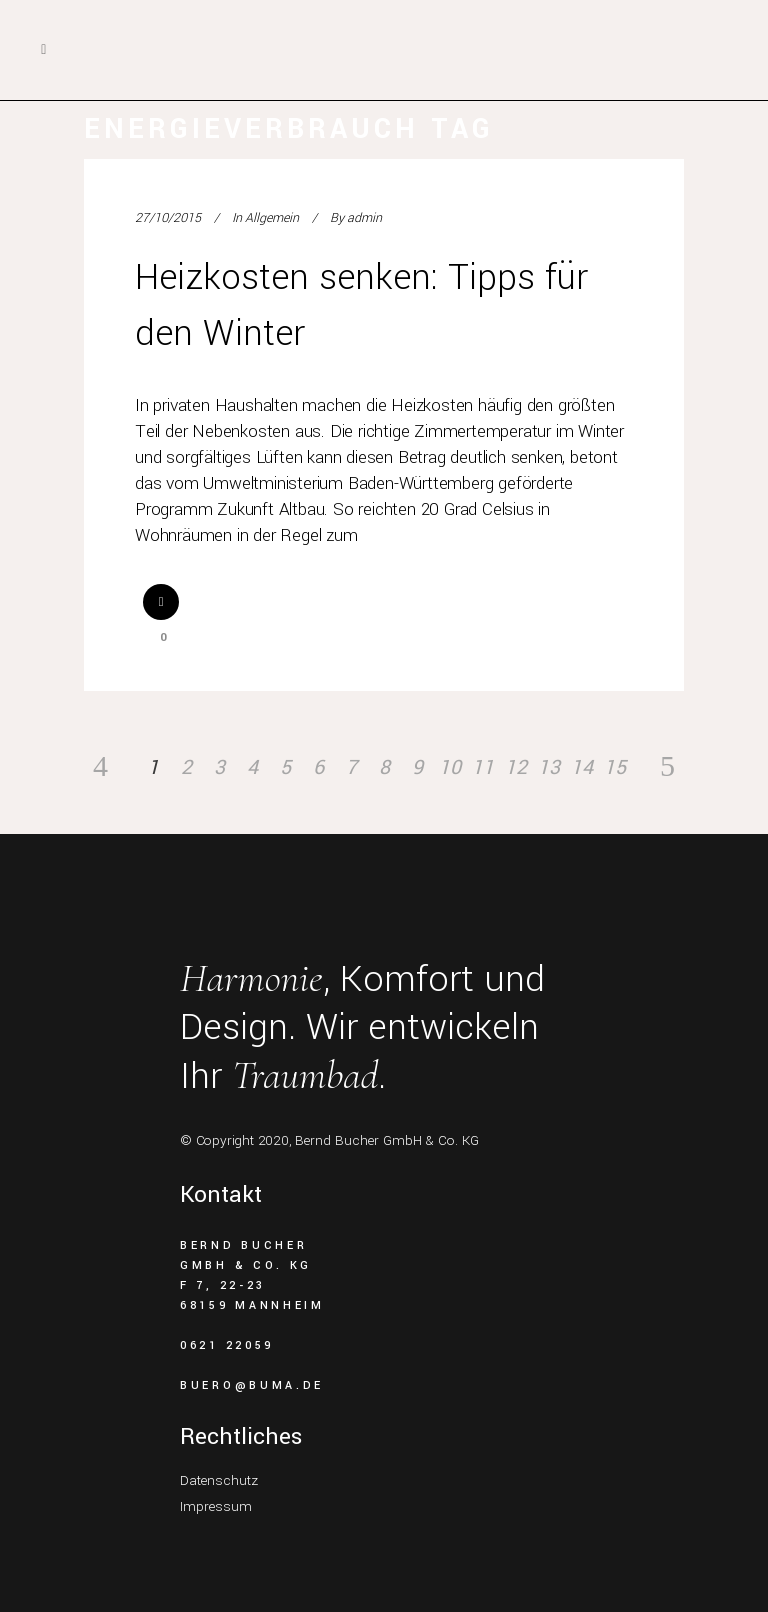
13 (549, 767)
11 (483, 767)
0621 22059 (227, 1345)
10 (450, 767)
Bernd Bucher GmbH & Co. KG (387, 1140)
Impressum (216, 1506)
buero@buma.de (252, 1385)
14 (582, 767)
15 (615, 767)
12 (516, 767)
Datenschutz (219, 1480)
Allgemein (272, 218)
